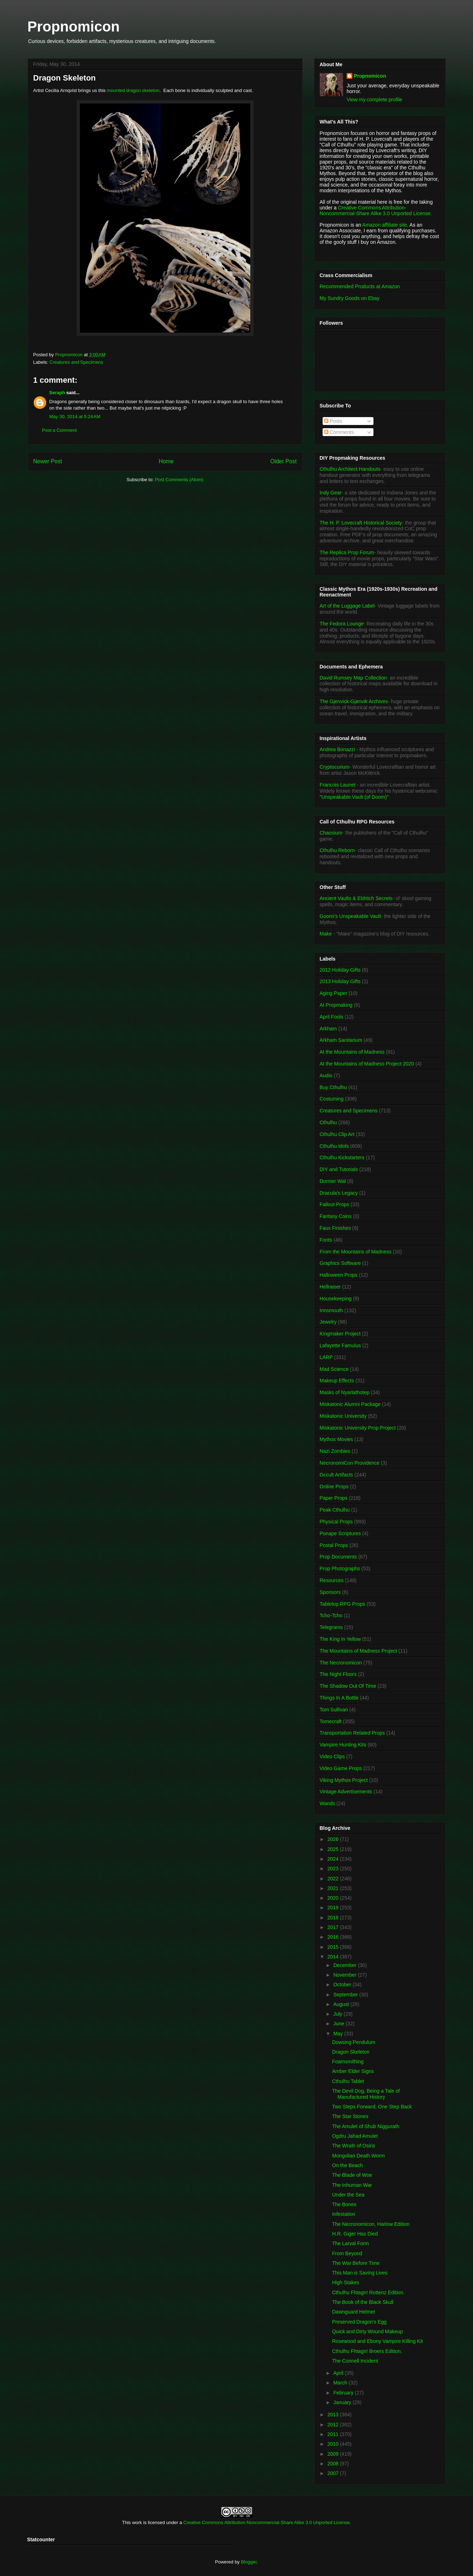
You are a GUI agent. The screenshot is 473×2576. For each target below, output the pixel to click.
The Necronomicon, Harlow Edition (370, 2224)
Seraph (57, 392)
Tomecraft (331, 1721)
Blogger (249, 2562)
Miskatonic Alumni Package (350, 1404)
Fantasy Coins (336, 1216)
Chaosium (331, 833)
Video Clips (332, 1756)
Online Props (334, 1486)
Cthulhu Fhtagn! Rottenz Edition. (368, 2292)
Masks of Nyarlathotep (345, 1392)
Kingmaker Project (340, 1334)
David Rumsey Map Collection (353, 678)
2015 (333, 1947)
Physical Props (336, 1521)
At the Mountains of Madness (352, 1052)
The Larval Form (350, 2243)
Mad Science (334, 1369)
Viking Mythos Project (344, 1780)
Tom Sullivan (334, 1709)
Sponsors (330, 1592)
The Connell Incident (355, 2361)
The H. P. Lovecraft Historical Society (361, 523)
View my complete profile (374, 99)
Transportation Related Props (352, 1733)
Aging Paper (333, 993)
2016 (333, 1937)
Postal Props (334, 1545)
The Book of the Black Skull (362, 2302)
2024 (333, 1859)
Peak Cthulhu (335, 1510)
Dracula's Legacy (339, 1193)
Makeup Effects (337, 1380)
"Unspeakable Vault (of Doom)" (354, 797)
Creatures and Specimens (76, 362)
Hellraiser (330, 1287)
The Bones (344, 2204)
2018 (333, 1917)
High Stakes (345, 2282)
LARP (326, 1357)
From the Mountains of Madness (356, 1252)
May (338, 2033)
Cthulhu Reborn (337, 850)
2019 (333, 1907)
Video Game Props (341, 1768)
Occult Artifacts (336, 1475)
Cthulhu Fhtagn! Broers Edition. (367, 2351)
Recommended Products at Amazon (360, 286)
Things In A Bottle (339, 1698)
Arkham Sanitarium (341, 1040)
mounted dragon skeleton (133, 90)
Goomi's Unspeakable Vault (350, 916)
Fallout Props (334, 1204)
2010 (333, 2444)
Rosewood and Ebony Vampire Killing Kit (377, 2341)
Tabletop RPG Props (343, 1604)
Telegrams (331, 1627)
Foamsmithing (347, 2061)
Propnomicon (74, 26)
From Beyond (347, 2253)
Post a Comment (59, 430)
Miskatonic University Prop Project (358, 1428)
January (343, 2402)
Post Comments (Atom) (179, 479)
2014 (333, 1956)
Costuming (332, 1099)
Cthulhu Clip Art (337, 1134)
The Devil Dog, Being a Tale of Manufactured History (366, 2094)
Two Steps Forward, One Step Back (372, 2106)
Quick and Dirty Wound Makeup (367, 2331)
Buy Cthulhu (333, 1087)
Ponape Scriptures (340, 1533)
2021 (333, 1888)
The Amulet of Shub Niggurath (365, 2126)
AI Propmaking (336, 1005)
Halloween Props (339, 1275)
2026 (333, 1839)
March (341, 2383)
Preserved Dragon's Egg (359, 2322)
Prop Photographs (340, 1568)
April (339, 2373)
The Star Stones (350, 2116)
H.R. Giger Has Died (355, 2234)
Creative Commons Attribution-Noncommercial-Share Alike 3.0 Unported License (266, 2522)
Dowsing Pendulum (353, 2042)
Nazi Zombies (335, 1451)
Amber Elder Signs (353, 2071)
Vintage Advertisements (346, 1791)
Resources (332, 1580)
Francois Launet (338, 785)
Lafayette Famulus (340, 1345)
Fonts (326, 1240)
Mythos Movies (336, 1439)
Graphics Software (340, 1263)
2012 (333, 2424)
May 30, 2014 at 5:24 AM (75, 416)
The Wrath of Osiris (353, 2146)
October (343, 1984)
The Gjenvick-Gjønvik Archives (354, 701)
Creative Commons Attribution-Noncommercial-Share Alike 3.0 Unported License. (376, 210)
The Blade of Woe (352, 2175)
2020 (333, 1898)
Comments (339, 432)
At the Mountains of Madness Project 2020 (367, 1064)
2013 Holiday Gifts (340, 981)
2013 (333, 2414)
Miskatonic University (343, 1416)
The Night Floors (338, 1674)
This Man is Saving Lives (359, 2273)
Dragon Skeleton (350, 2052)
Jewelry (328, 1322)
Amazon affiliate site (384, 225)
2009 (333, 2454)
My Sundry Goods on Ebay (350, 298)
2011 (333, 2434)
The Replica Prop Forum (347, 552)
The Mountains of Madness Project (358, 1651)
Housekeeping (336, 1298)
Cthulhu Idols (334, 1146)
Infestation (343, 2214)
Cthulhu (328, 1122)
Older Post (283, 461)
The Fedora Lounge (342, 624)
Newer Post (47, 461)
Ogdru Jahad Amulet (355, 2136)
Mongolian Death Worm (358, 2156)
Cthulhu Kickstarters (342, 1157)
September (346, 1994)
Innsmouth (331, 1310)
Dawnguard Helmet (353, 2312)
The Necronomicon (341, 1663)
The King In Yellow (340, 1639)
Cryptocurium (334, 767)
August (341, 2004)
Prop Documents (338, 1557)
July (338, 2014)
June (339, 2023)
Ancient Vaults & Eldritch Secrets (356, 898)
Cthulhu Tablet (348, 2081)
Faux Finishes (335, 1228)
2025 (333, 1849)
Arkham (328, 1028)
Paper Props (334, 1498)
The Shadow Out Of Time (348, 1686)
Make (326, 934)
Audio (326, 1075)
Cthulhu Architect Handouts (350, 469)
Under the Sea (348, 2195)
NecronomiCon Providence (350, 1463)
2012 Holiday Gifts (340, 970)
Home (166, 461)
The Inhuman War (352, 2185)
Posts (333, 421)
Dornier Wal (333, 1181)
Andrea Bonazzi (337, 749)
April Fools (331, 1017)
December (345, 1965)
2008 (333, 2463)
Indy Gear (331, 493)
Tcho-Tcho (331, 1615)
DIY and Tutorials (339, 1169)
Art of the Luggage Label (347, 606)
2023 (333, 1868)
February (344, 2393)
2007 (333, 2473)
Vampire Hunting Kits (343, 1745)
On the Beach (347, 2165)
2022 (333, 1878)
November (345, 1975)
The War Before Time (356, 2263)
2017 (333, 1927)
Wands (327, 1803)
